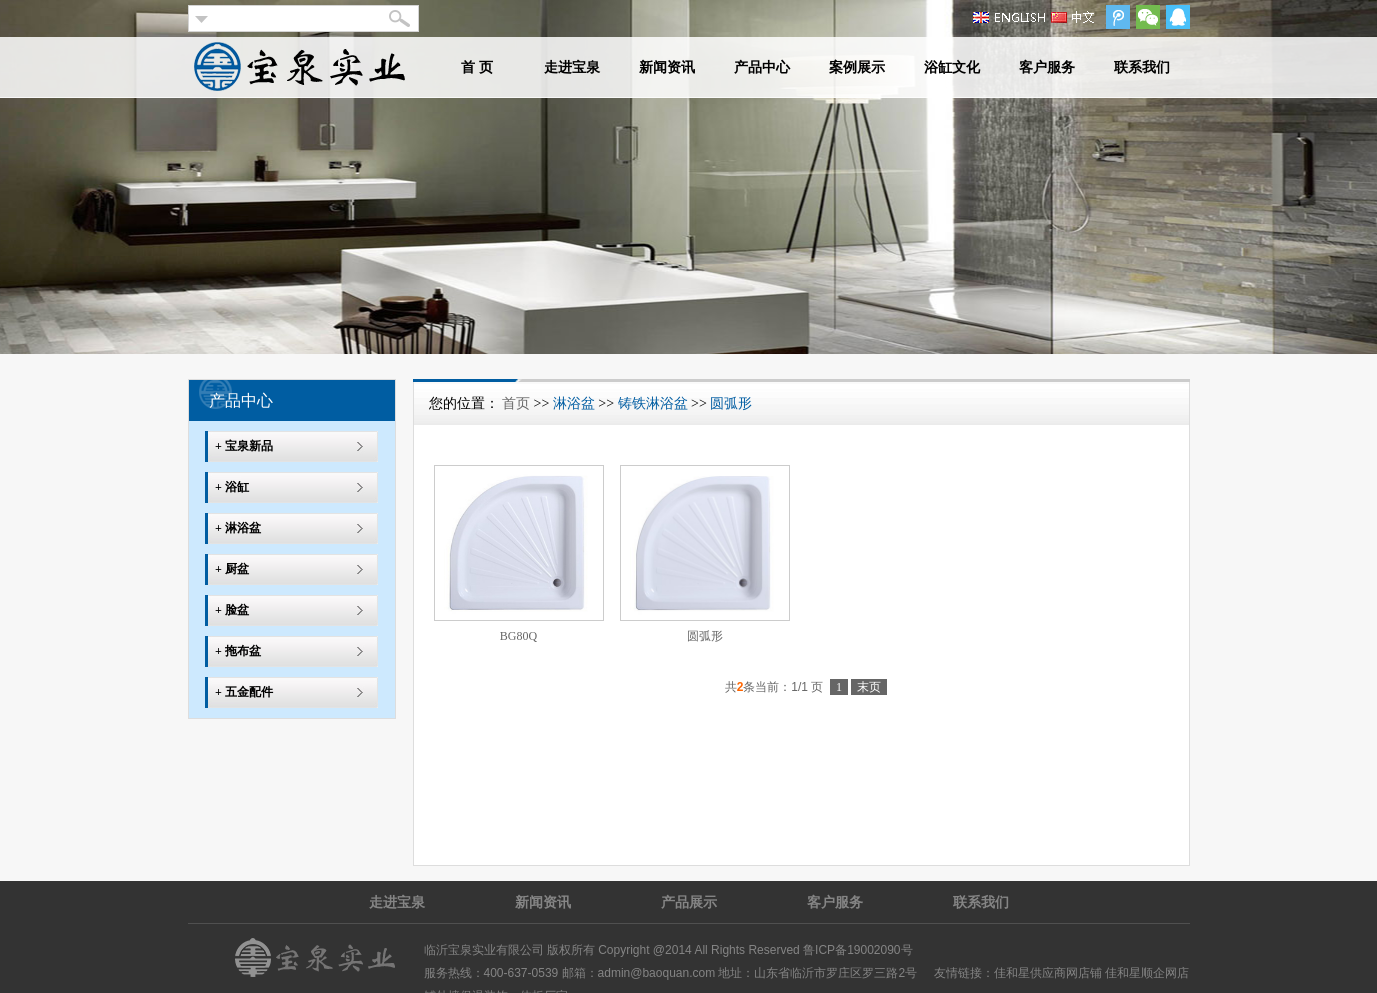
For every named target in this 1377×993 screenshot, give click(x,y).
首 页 (477, 67)
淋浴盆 (243, 528)
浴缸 (237, 487)
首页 (516, 403)
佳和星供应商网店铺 (1048, 973)
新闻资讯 (667, 67)
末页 (869, 687)
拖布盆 (243, 651)
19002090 (873, 950)
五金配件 (249, 692)
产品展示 (689, 902)
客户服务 (1047, 67)
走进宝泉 (572, 67)
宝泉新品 (249, 446)
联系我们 (1142, 67)
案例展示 (857, 67)
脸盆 (237, 610)
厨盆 (237, 569)
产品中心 (762, 67)
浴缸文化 (952, 67)
